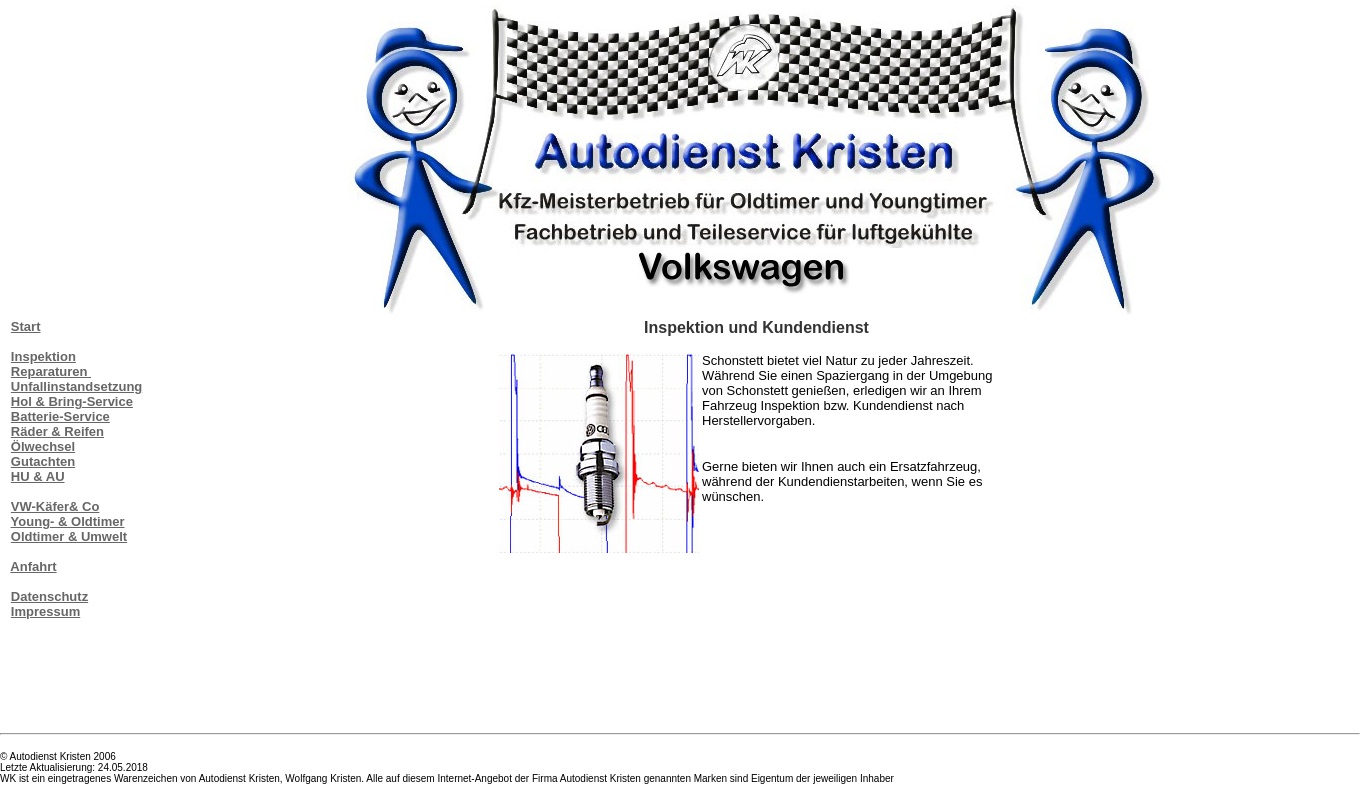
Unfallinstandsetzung (76, 386)
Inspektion (43, 356)
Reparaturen (51, 371)
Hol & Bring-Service (72, 401)
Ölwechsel (43, 446)
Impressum (45, 611)
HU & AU (38, 476)
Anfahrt (33, 566)
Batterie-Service (60, 416)
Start (26, 326)
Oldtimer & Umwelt (69, 536)
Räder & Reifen (57, 431)
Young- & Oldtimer (68, 521)
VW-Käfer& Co (55, 506)
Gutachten (43, 461)
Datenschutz (49, 596)
